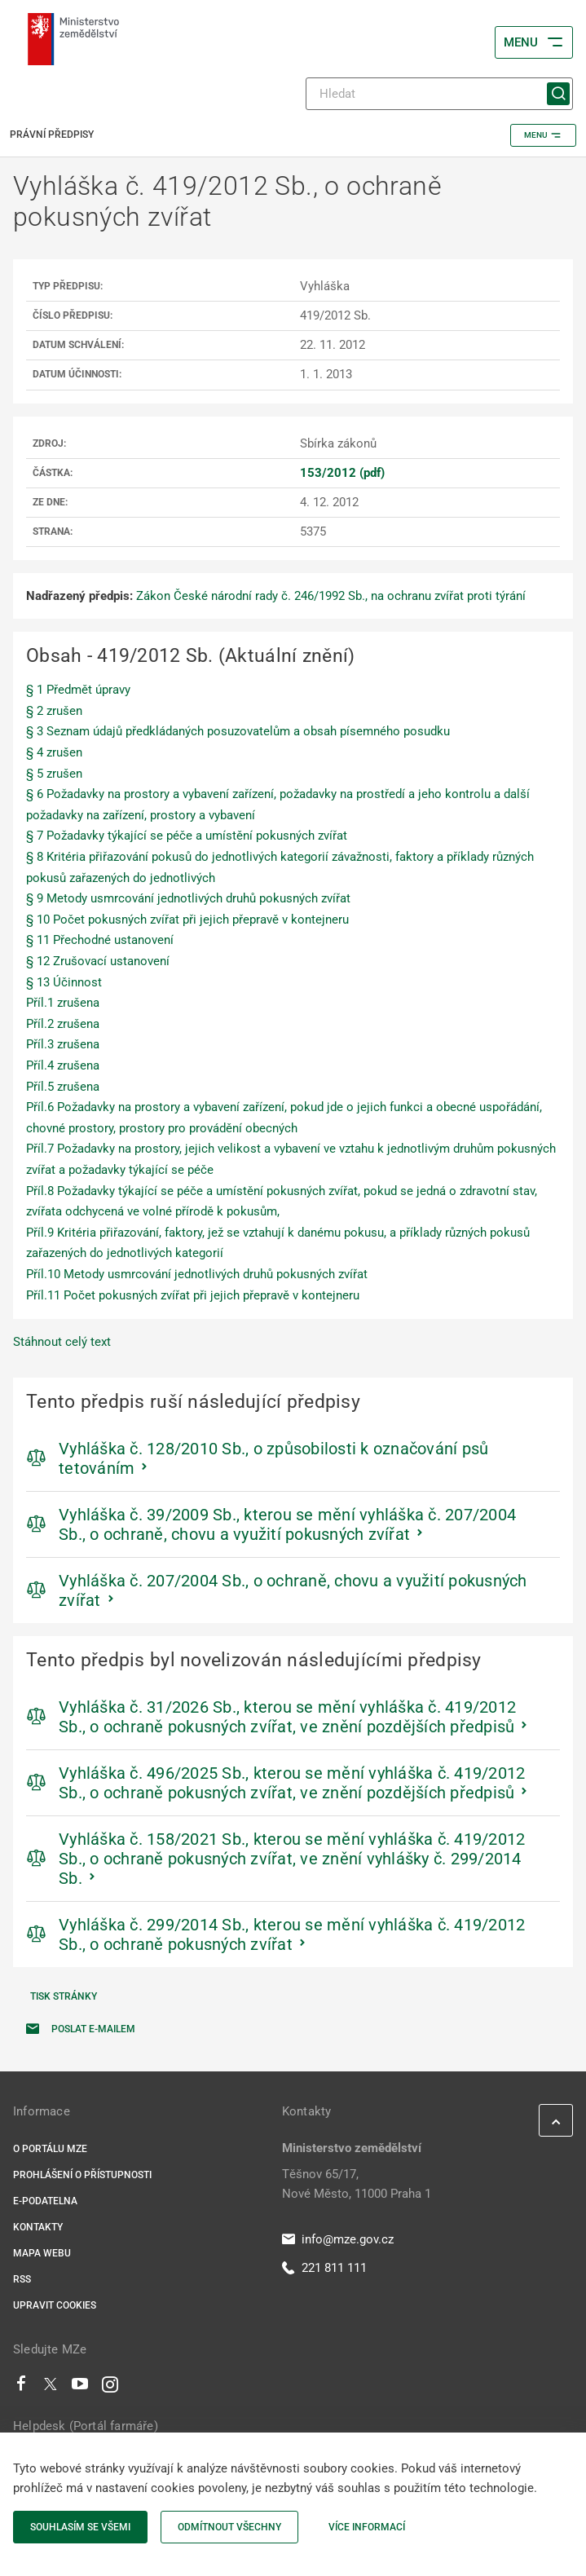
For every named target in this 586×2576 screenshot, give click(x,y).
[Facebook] (21, 2387)
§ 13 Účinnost (64, 982)
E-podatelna (45, 2201)
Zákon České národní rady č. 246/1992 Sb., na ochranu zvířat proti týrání (331, 596)
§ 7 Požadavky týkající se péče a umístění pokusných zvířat (186, 835)
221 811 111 (324, 2268)
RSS (22, 2279)
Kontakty (38, 2227)
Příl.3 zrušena (62, 1044)
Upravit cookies (54, 2305)
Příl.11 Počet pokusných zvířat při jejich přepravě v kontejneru (192, 1295)
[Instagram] (110, 2387)
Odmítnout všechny (229, 2527)
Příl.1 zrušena (62, 1002)
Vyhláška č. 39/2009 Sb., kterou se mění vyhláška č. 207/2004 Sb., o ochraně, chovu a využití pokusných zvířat (287, 1524)
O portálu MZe (50, 2149)
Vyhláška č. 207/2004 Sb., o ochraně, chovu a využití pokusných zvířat (293, 1590)
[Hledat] (439, 93)
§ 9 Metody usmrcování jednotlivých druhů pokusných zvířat (188, 898)
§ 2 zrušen (54, 711)
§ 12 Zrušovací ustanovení (98, 961)
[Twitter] (50, 2387)
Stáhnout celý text (62, 1341)
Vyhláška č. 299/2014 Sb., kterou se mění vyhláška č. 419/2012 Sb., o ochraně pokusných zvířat (292, 1934)
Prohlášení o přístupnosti (82, 2175)
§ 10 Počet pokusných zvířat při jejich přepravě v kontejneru (187, 919)
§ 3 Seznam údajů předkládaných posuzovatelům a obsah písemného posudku (238, 731)
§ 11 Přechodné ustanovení (100, 940)
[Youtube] (80, 2387)
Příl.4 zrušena (62, 1065)
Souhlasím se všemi (80, 2527)
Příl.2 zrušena (62, 1024)
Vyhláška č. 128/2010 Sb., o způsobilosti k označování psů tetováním (273, 1458)
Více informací (366, 2527)
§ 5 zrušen (54, 773)
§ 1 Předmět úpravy (78, 689)
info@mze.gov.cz (338, 2239)
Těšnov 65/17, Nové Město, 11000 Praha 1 (356, 2184)
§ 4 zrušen (54, 752)
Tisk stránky (63, 1996)
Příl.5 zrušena (62, 1086)
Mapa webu (42, 2253)
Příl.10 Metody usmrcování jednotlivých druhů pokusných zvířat (197, 1274)
